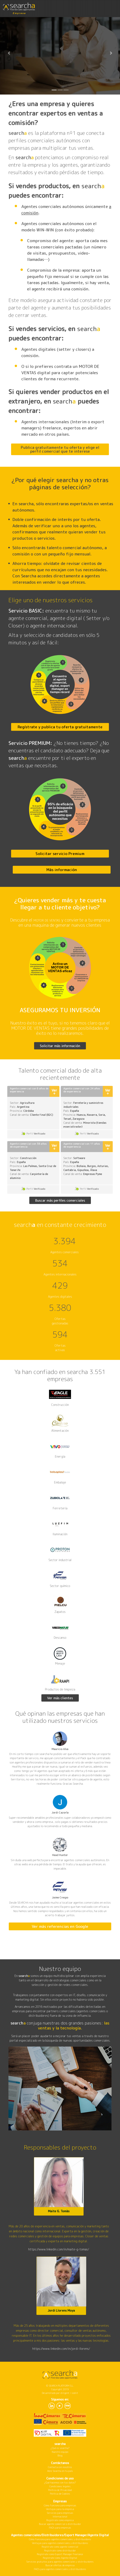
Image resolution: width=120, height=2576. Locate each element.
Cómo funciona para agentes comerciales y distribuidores (60, 2539)
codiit (75, 2393)
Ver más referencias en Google (60, 1926)
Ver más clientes (60, 1698)
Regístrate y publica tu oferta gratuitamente (60, 726)
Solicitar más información (60, 1045)
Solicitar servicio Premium (60, 853)
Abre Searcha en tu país (60, 2471)
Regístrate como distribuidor (60, 2550)
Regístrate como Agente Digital (60, 2557)
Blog (60, 2455)
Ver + (54, 1092)
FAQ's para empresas (60, 2527)
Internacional (60, 2516)
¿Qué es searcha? (60, 2448)
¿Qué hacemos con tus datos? (60, 2482)
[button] (9, 53)
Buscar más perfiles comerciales (60, 1200)
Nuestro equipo (60, 2451)
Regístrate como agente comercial (60, 2546)
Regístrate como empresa (59, 2520)
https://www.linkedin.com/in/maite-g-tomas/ (58, 2249)
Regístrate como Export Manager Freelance (60, 2554)
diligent (64, 2393)
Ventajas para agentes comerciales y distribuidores (60, 2543)
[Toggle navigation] (114, 6)
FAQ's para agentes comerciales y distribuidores (60, 2569)
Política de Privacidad (60, 2490)
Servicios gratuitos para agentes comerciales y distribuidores (60, 2561)
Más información (61, 869)
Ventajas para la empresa (60, 2509)
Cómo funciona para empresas (60, 2505)
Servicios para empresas (60, 2512)
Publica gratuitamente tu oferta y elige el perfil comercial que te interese (60, 449)
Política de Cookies (60, 2493)
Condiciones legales (60, 2486)
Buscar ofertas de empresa (60, 2565)
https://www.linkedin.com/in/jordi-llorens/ (61, 2349)
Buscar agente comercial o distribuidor (60, 2524)
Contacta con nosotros (60, 2467)
